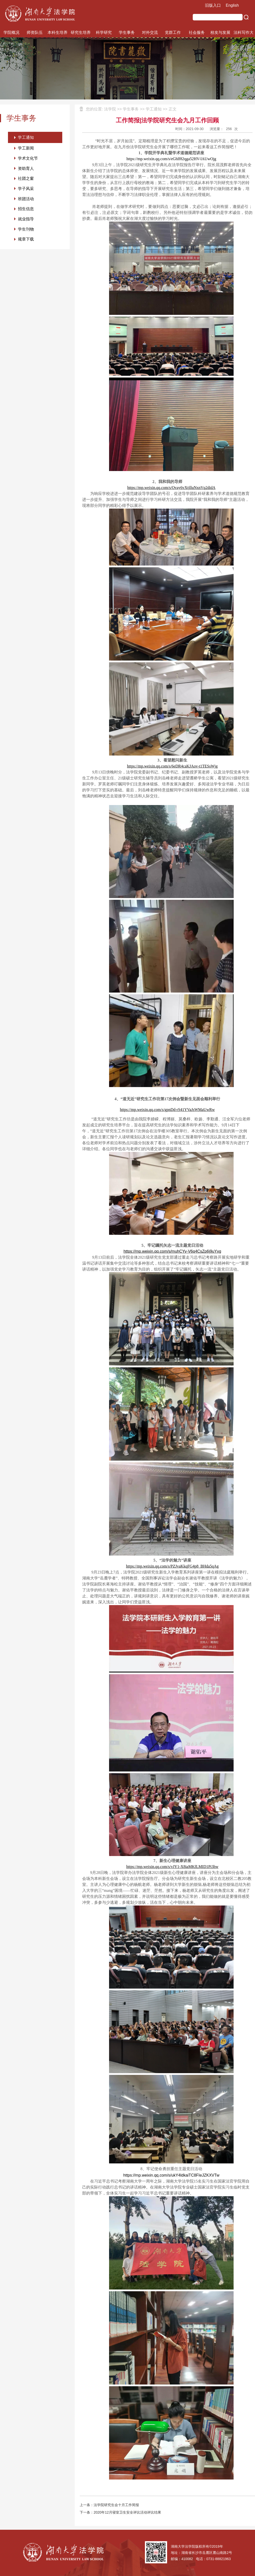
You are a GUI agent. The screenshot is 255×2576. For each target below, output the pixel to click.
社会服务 (197, 32)
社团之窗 (26, 179)
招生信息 (26, 209)
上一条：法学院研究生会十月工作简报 (109, 2505)
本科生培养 (57, 32)
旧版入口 (213, 5)
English (232, 5)
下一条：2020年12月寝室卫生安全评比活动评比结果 (120, 2512)
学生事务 (127, 32)
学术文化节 (28, 158)
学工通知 (26, 137)
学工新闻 (26, 148)
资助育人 (26, 169)
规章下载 (26, 240)
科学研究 (104, 32)
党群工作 (173, 32)
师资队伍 (35, 32)
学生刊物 (26, 230)
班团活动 (26, 199)
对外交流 (150, 32)
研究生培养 (81, 32)
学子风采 (26, 189)
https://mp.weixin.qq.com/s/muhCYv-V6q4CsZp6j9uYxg (172, 1251)
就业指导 (26, 220)
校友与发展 (220, 32)
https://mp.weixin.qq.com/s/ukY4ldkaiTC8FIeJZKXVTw (171, 2175)
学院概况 (11, 32)
